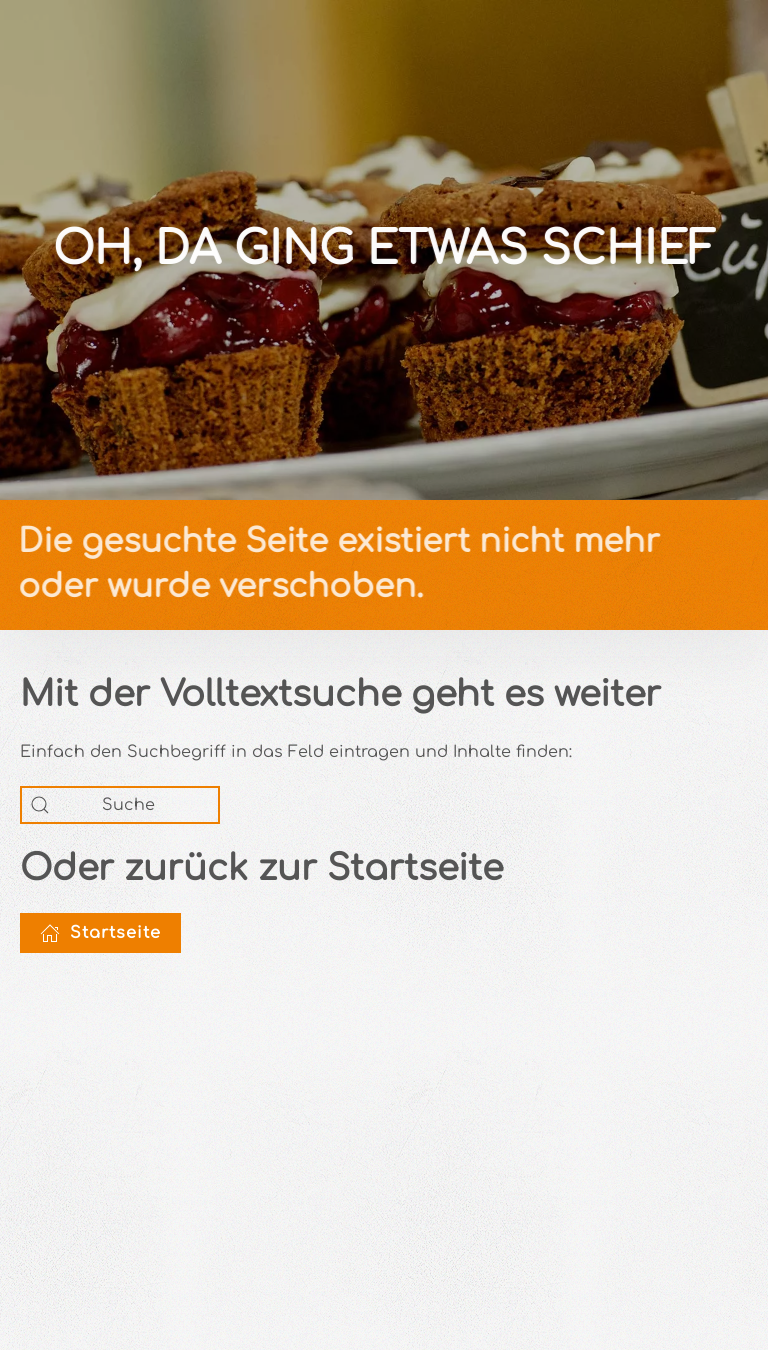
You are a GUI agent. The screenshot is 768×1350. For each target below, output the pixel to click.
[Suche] (120, 805)
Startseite (100, 933)
